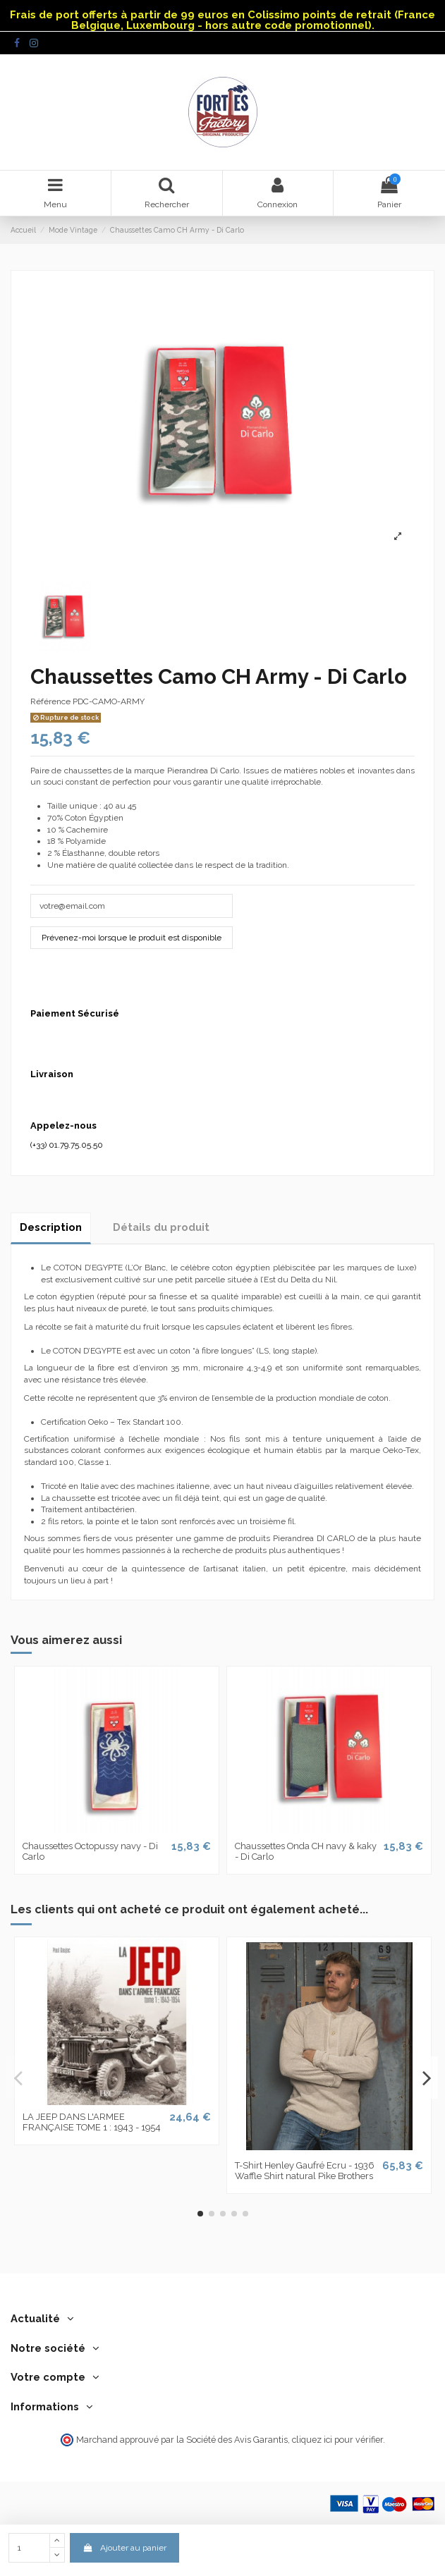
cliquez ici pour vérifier (337, 2439)
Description (51, 1227)
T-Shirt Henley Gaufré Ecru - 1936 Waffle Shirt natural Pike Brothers (304, 2171)
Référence (50, 701)
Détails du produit (161, 1227)
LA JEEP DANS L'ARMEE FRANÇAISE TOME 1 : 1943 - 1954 (92, 2122)
